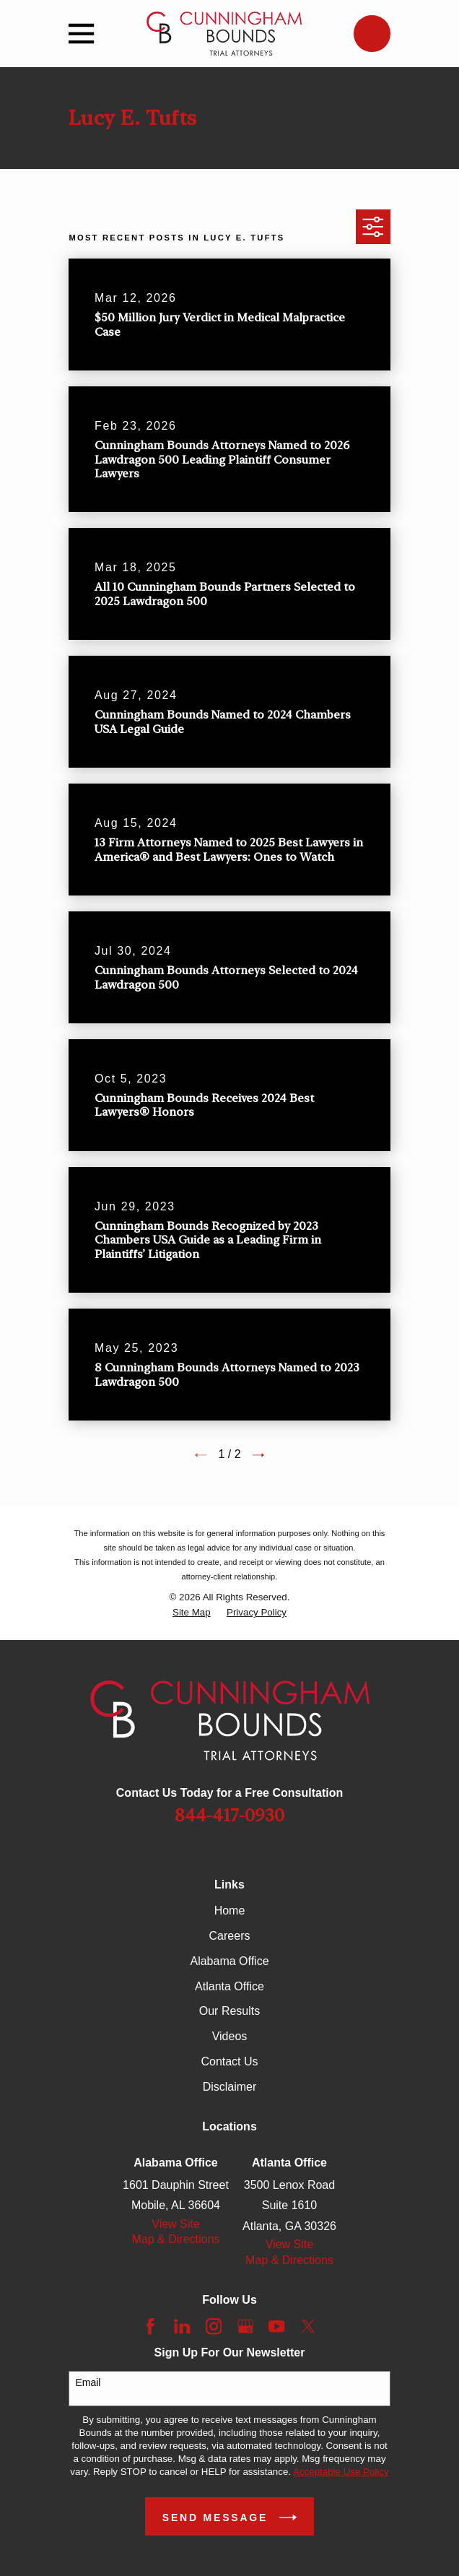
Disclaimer (230, 2087)
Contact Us (229, 2061)
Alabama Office (229, 1961)
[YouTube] (276, 2326)
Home (229, 1910)
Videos (230, 2036)
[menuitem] (191, 1612)
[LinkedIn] (182, 2326)
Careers (229, 1936)
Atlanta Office (229, 1986)
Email (87, 2382)
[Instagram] (214, 2326)
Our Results (229, 2011)
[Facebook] (150, 2326)
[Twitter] (308, 2326)
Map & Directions (176, 2239)
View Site (175, 2224)
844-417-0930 (229, 1815)
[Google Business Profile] (245, 2326)
